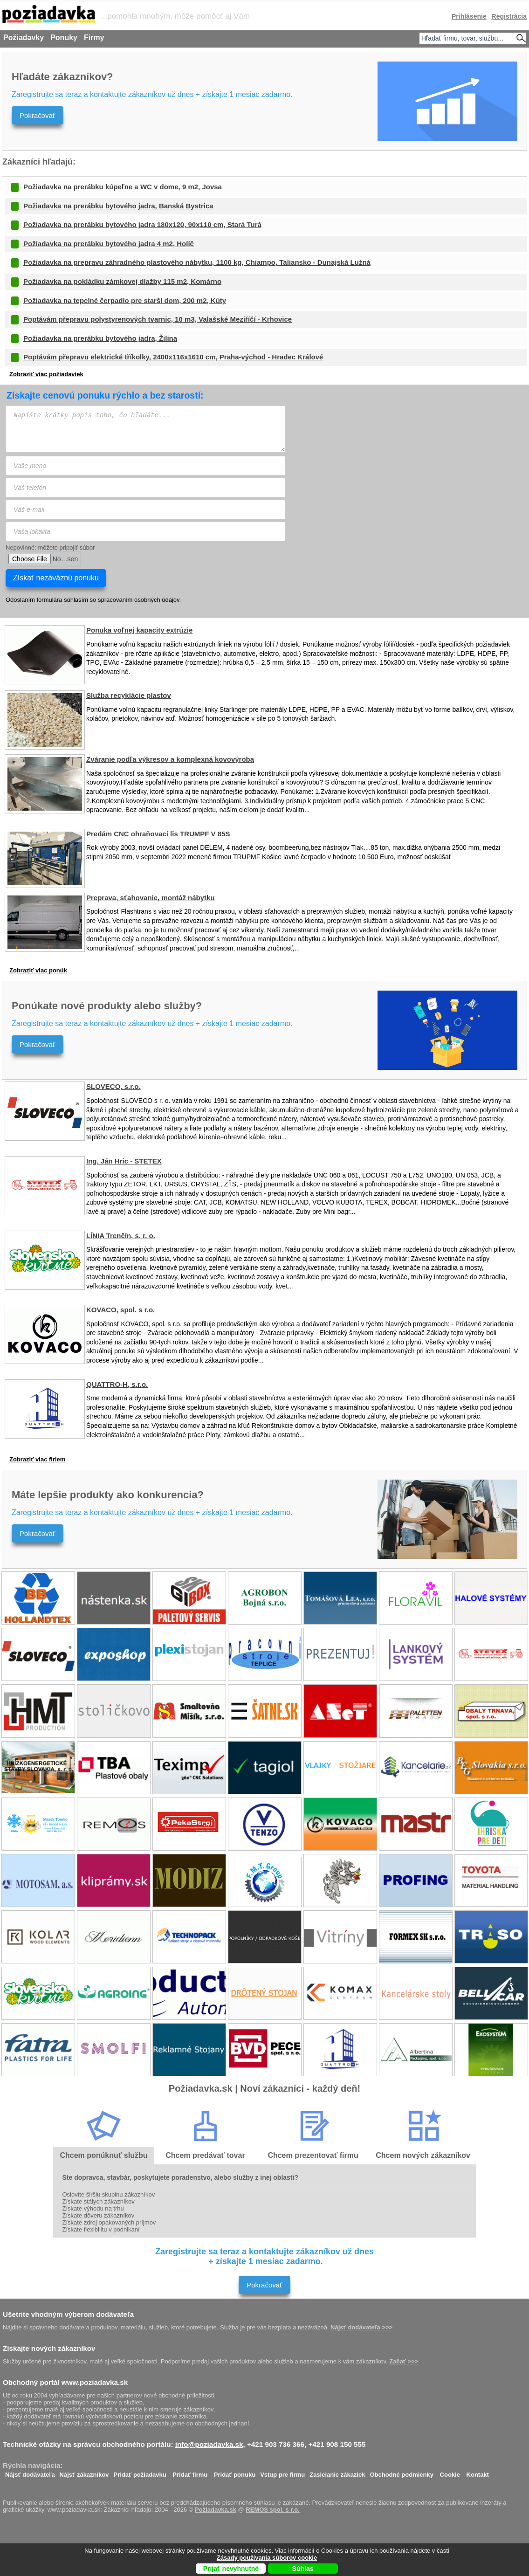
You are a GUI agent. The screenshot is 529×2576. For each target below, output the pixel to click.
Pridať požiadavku (140, 2472)
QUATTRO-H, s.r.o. (117, 1384)
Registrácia (509, 16)
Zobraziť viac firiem (37, 1459)
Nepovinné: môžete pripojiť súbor (50, 547)
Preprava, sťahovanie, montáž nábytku (150, 898)
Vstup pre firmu (282, 2472)
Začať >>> (403, 2361)
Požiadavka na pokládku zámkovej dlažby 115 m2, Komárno (122, 281)
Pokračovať (37, 115)
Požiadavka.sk (215, 2509)
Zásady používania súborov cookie (267, 2557)
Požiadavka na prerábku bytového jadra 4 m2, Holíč (108, 244)
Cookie (450, 2472)
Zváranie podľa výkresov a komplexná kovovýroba (170, 759)
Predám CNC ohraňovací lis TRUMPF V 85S (158, 834)
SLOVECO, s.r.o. (113, 1086)
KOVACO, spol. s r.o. (120, 1310)
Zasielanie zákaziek (337, 2472)
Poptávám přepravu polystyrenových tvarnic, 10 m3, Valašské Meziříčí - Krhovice (157, 319)
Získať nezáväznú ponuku (56, 578)
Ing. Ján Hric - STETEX (124, 1161)
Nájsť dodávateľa (30, 2472)
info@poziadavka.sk (209, 2444)
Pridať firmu (189, 2472)
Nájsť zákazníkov (84, 2472)
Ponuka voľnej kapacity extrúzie (139, 630)
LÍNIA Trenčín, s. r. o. (120, 1236)
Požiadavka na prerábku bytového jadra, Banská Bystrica (118, 206)
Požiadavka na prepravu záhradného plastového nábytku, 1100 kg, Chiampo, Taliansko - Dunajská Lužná (197, 262)
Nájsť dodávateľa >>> (361, 2327)
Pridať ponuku (234, 2472)
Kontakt (478, 2472)
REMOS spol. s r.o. (273, 2509)
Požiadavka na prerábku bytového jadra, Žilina (100, 338)
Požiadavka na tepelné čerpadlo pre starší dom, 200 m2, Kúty (124, 300)
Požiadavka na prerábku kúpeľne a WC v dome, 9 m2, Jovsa (122, 187)
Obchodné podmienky (401, 2472)
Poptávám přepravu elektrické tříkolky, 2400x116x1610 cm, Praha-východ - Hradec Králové (173, 357)
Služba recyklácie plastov (128, 695)
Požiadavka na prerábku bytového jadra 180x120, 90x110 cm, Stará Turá (142, 224)
